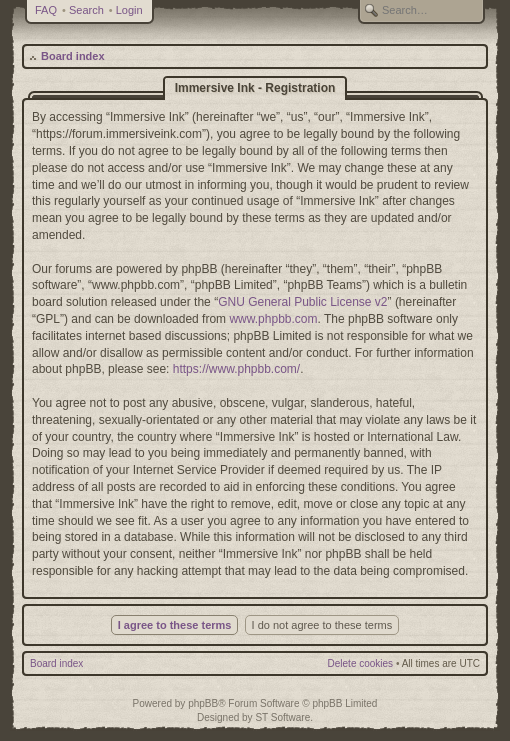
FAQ (46, 10)
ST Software (282, 717)
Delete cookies (361, 663)
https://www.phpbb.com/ (236, 369)
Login (129, 10)
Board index (73, 56)
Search (86, 10)
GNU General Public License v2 (302, 302)
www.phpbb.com (273, 319)
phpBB (203, 703)
